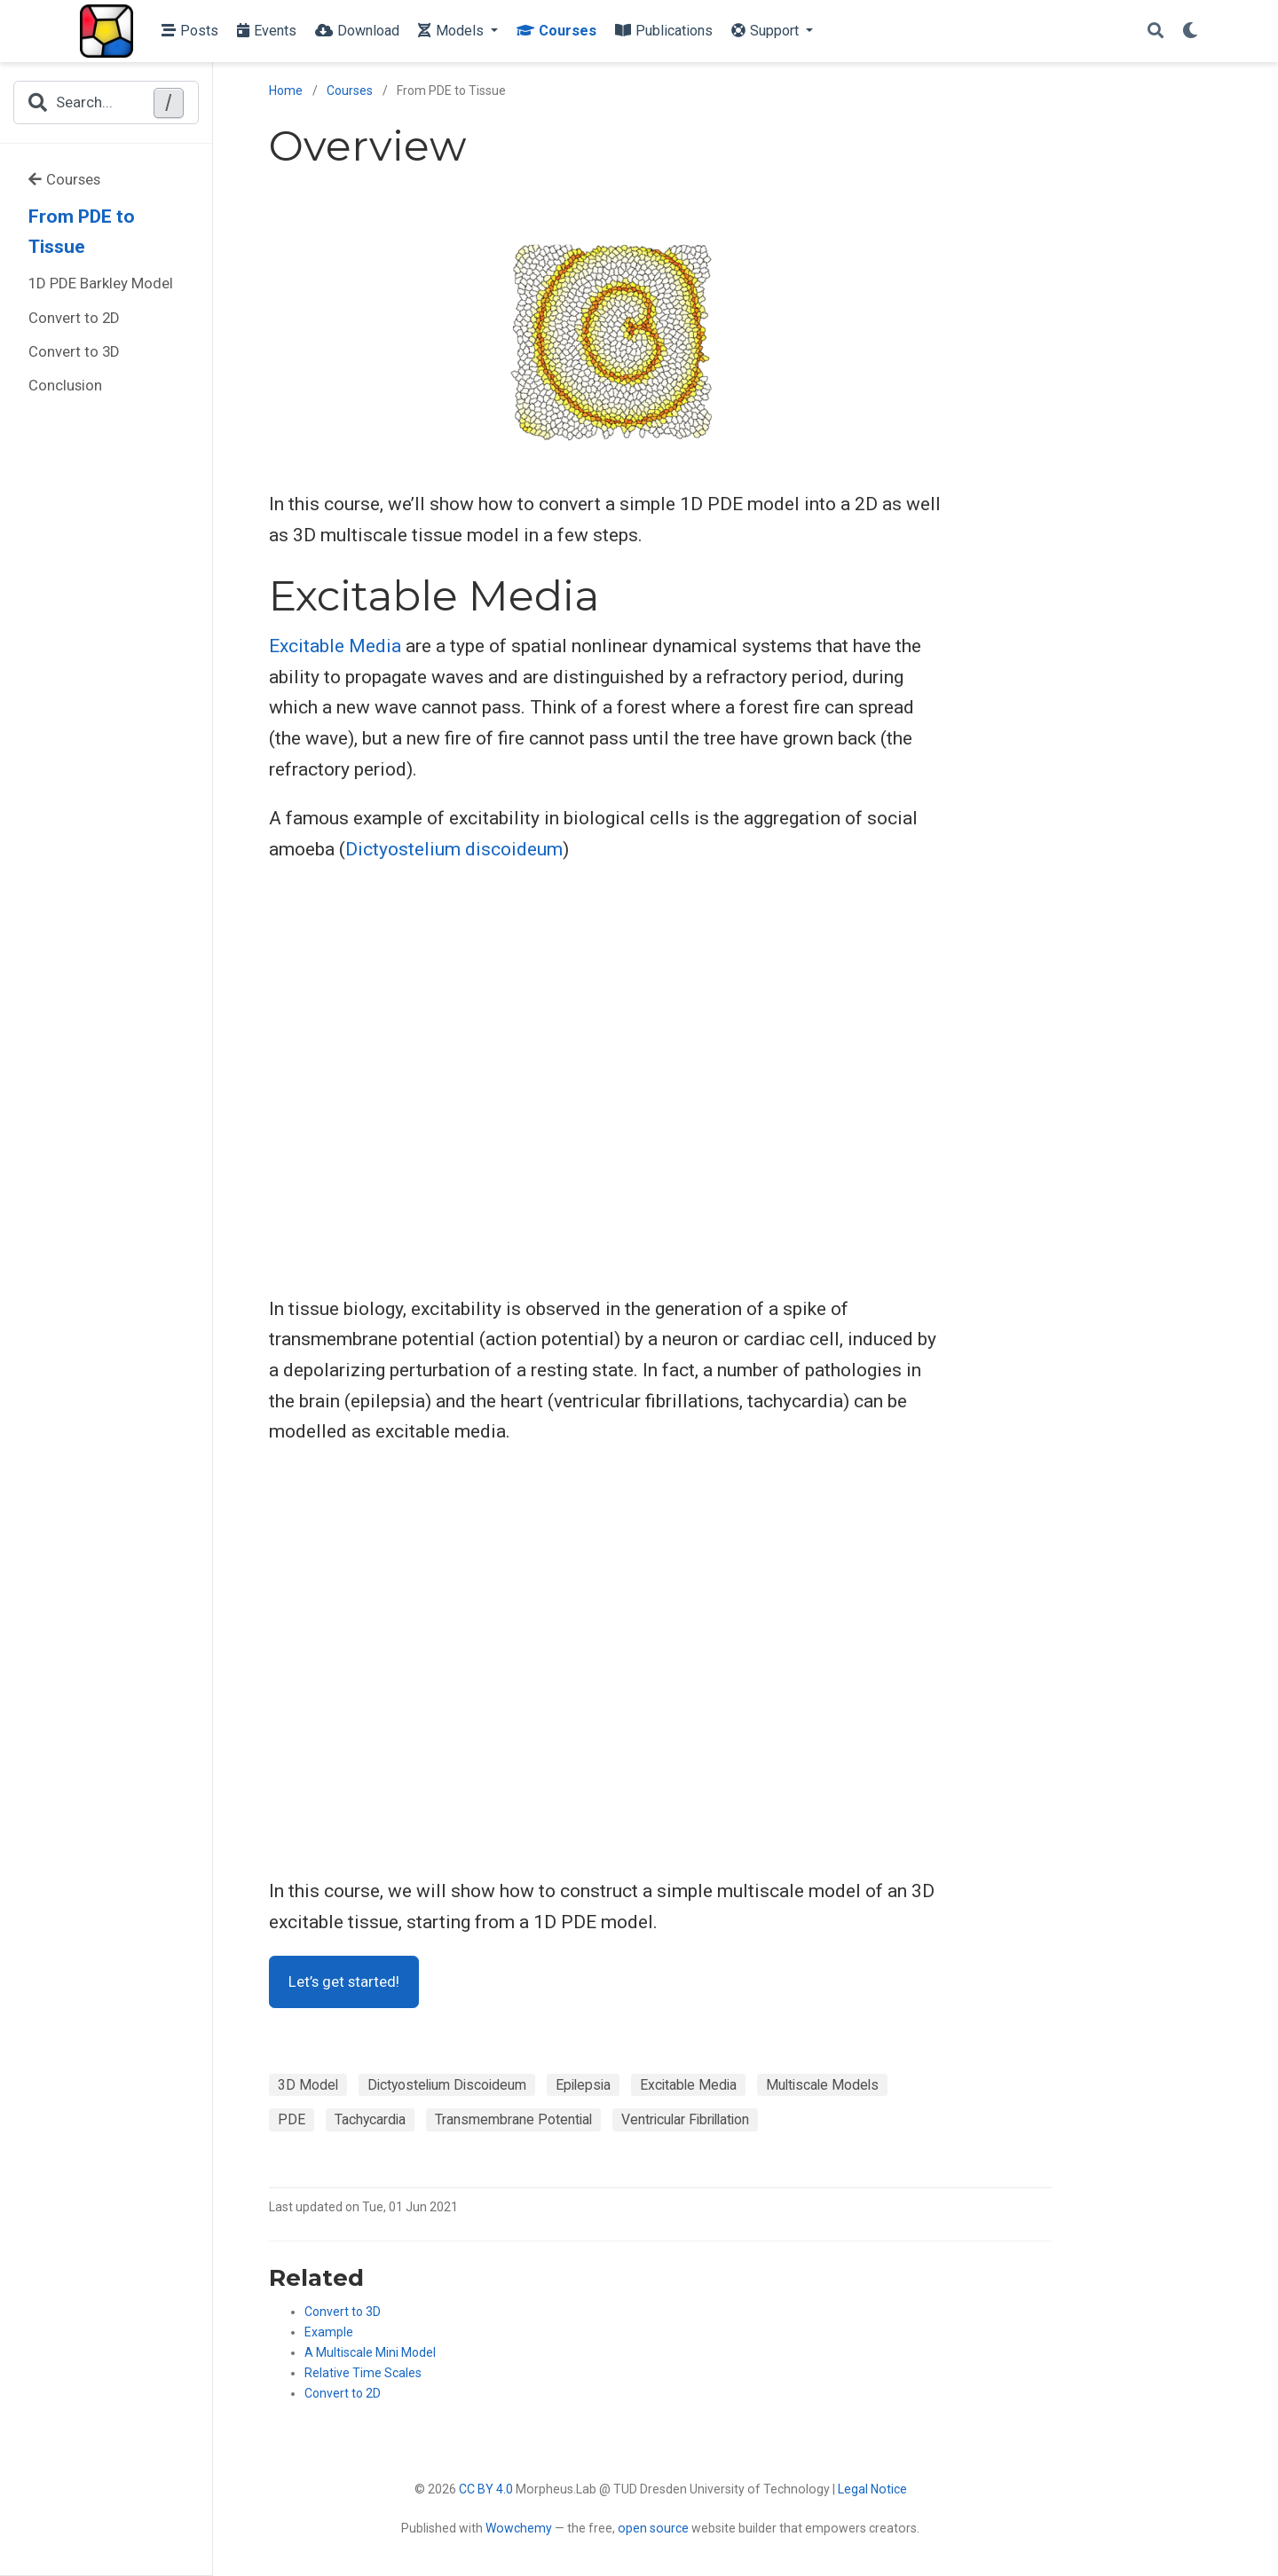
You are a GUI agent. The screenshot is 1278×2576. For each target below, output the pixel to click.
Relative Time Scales (363, 2373)
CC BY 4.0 (486, 2489)
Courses (64, 179)
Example (328, 2332)
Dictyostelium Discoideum (446, 2084)
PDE (291, 2119)
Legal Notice (872, 2489)
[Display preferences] (1190, 31)
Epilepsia (583, 2084)
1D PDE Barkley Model (100, 283)
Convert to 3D (74, 351)
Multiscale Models (822, 2084)
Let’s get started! (343, 1981)
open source (653, 2528)
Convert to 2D (74, 318)
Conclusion (65, 385)
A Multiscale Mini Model (370, 2352)
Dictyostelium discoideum (454, 849)
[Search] (1156, 31)
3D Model (308, 2084)
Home (286, 90)
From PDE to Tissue (81, 232)
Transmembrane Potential (513, 2119)
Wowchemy (518, 2528)
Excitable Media (335, 646)
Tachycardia (370, 2119)
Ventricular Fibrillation (685, 2119)
